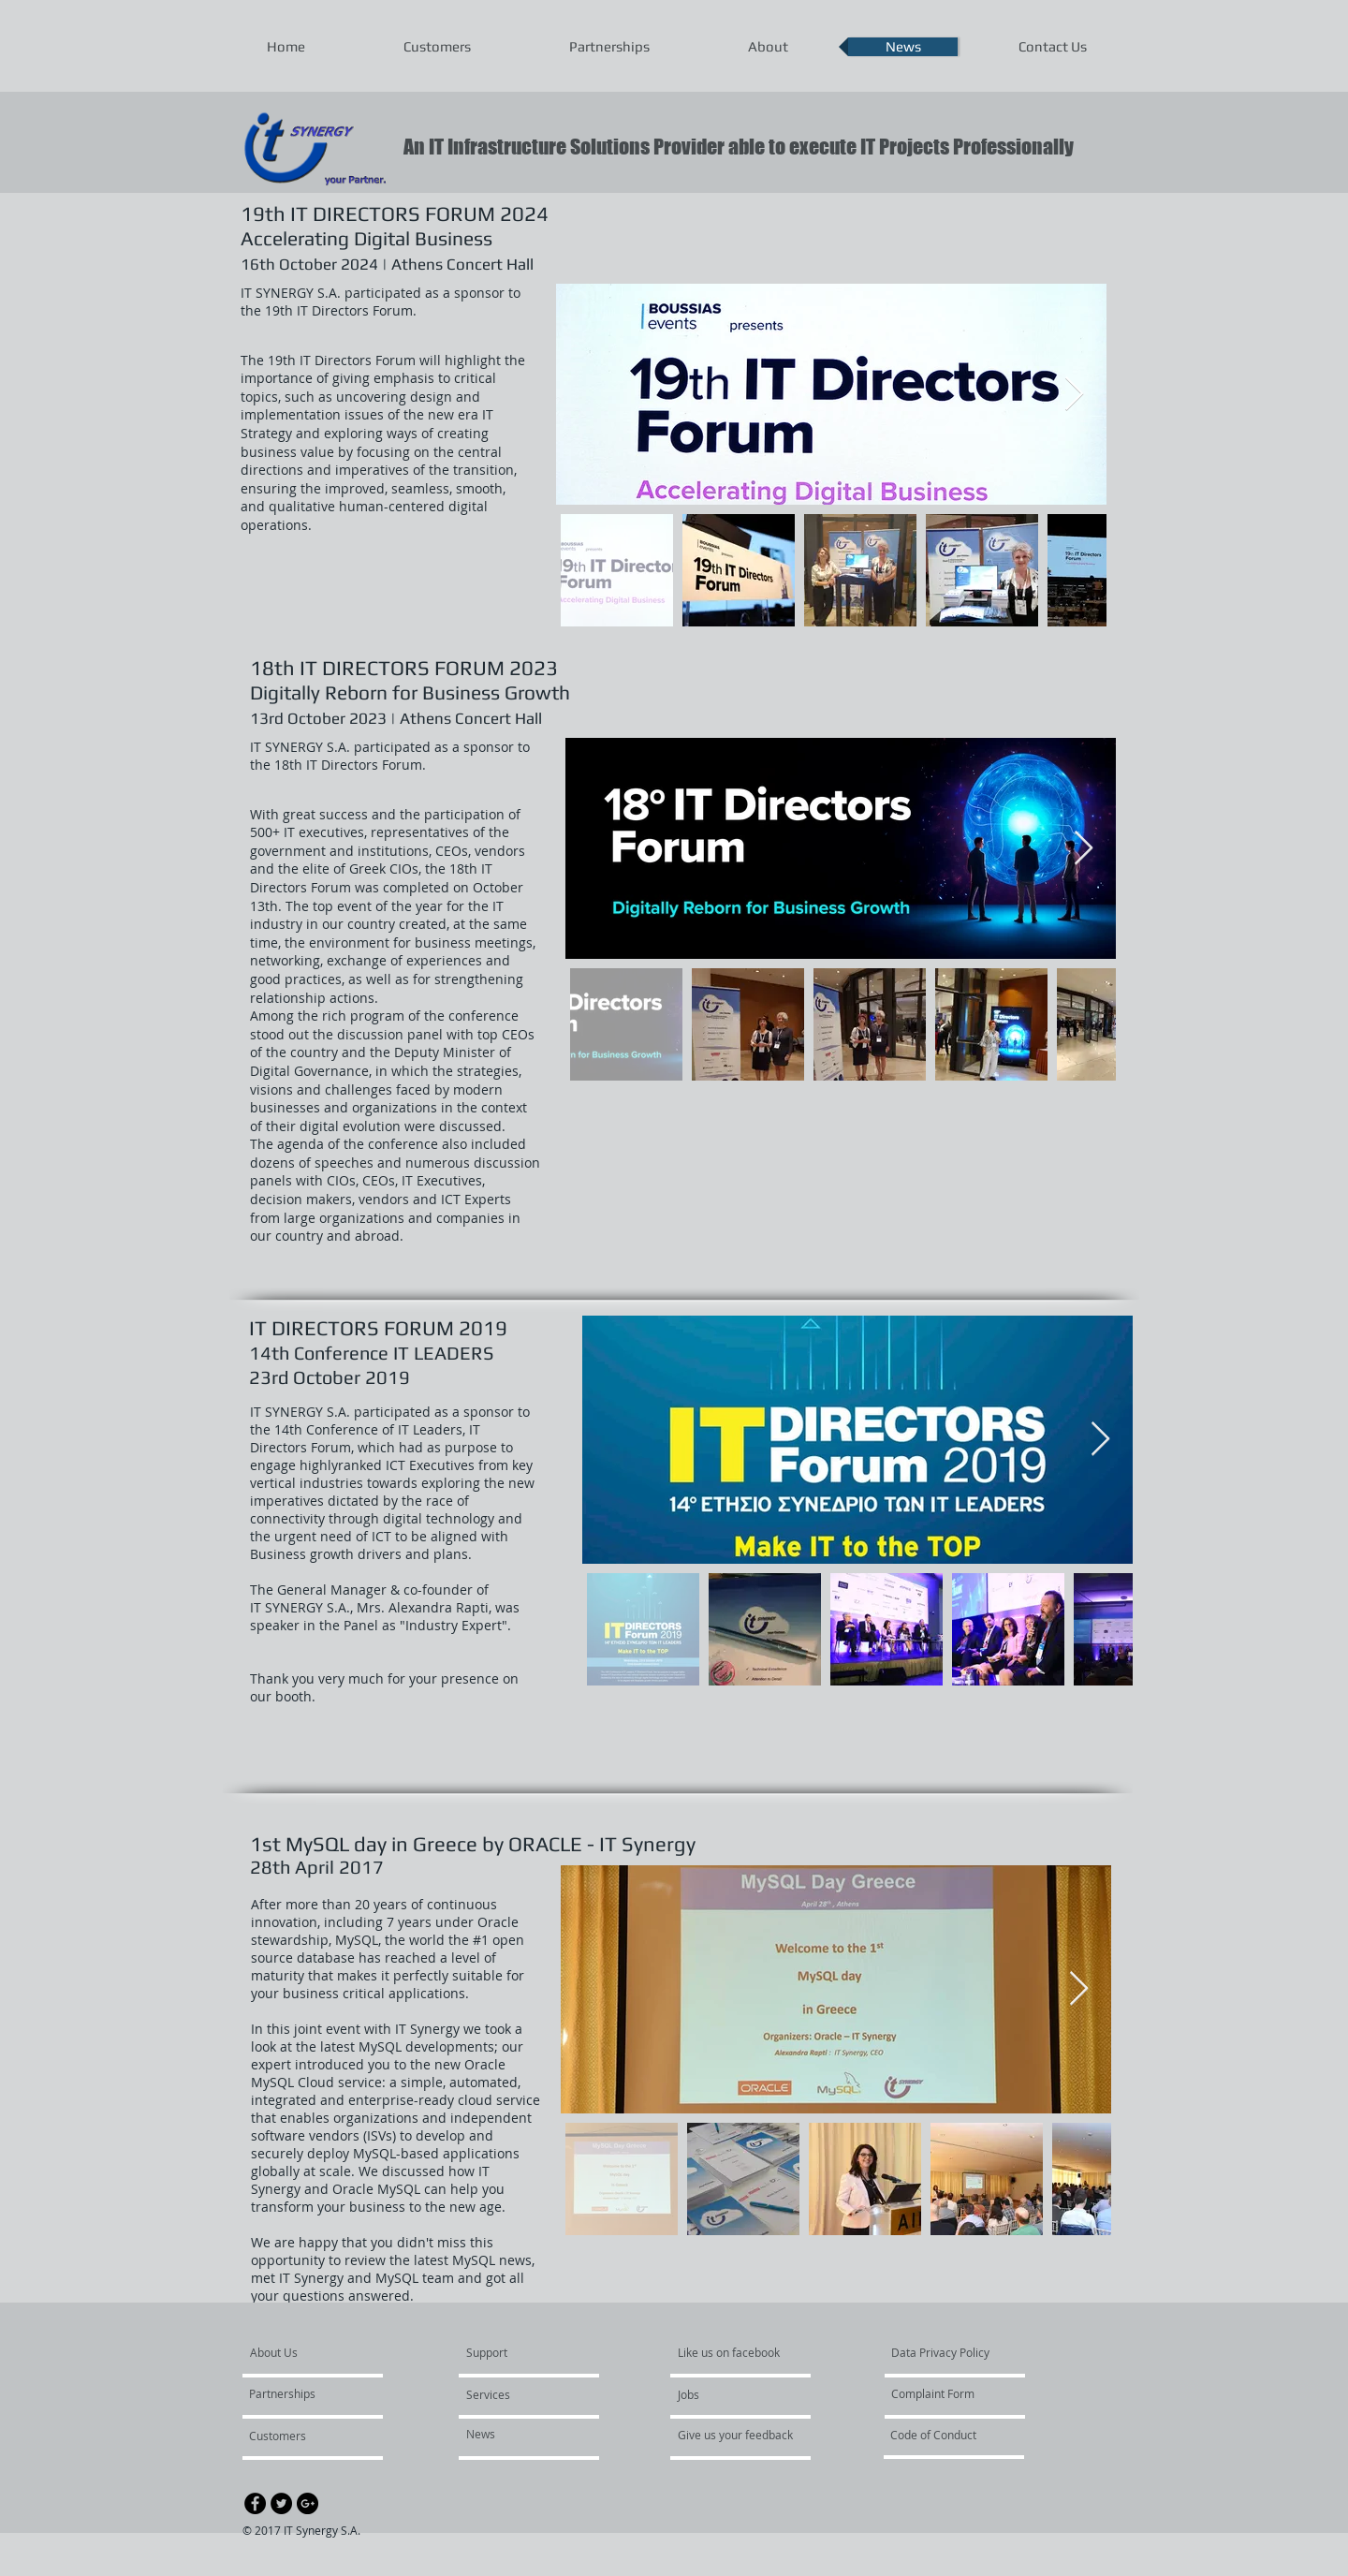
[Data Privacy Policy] (945, 2353)
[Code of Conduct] (944, 2435)
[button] (520, 2395)
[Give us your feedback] (745, 2435)
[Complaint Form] (945, 2394)
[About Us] (321, 2353)
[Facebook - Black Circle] (255, 2503)
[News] (520, 2435)
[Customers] (299, 2436)
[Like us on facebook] (734, 2353)
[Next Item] (1074, 394)
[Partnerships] (303, 2394)
